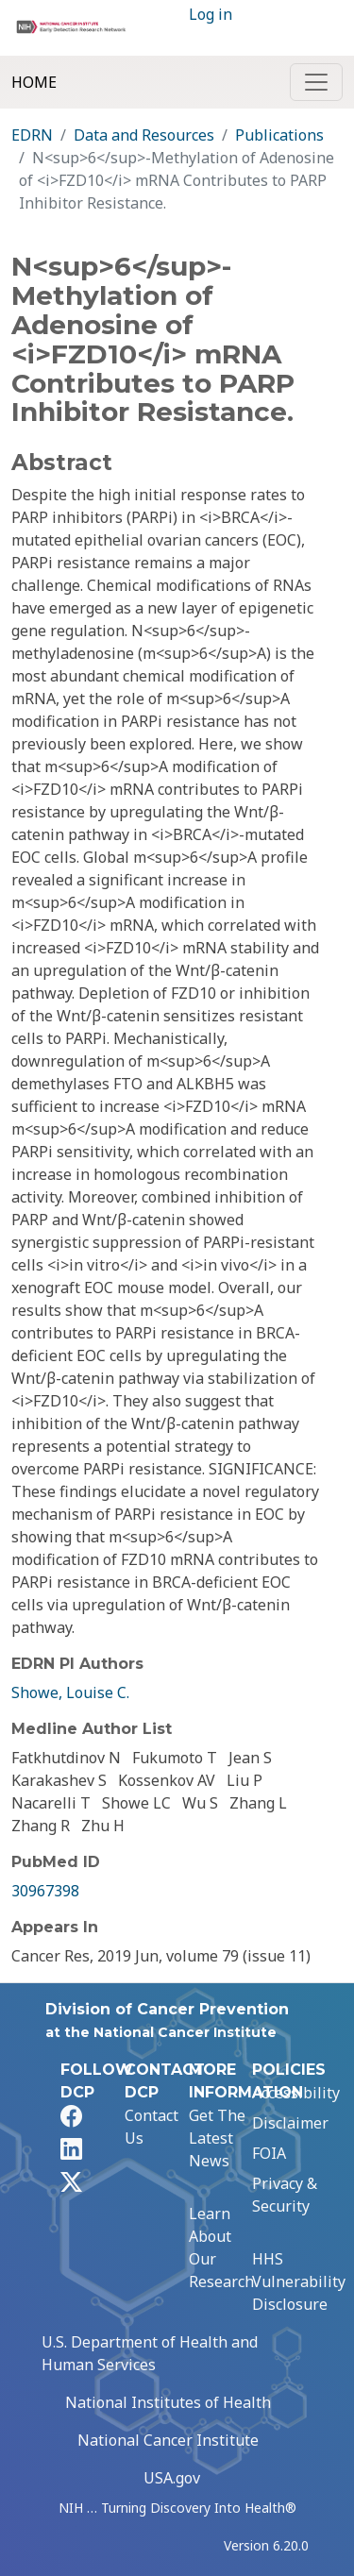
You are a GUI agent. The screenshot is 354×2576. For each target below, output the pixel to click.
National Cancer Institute (168, 2440)
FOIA (269, 2153)
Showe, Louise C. (70, 1692)
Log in (210, 14)
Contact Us (151, 2126)
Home (34, 82)
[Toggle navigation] (316, 82)
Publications (279, 135)
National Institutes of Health (168, 2402)
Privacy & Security (284, 2194)
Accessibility (296, 2092)
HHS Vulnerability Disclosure (299, 2281)
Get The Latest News (217, 2138)
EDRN (32, 135)
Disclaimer (290, 2123)
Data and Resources (144, 135)
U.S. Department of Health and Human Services (150, 2353)
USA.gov (171, 2477)
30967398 (45, 1890)
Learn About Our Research (221, 2247)
